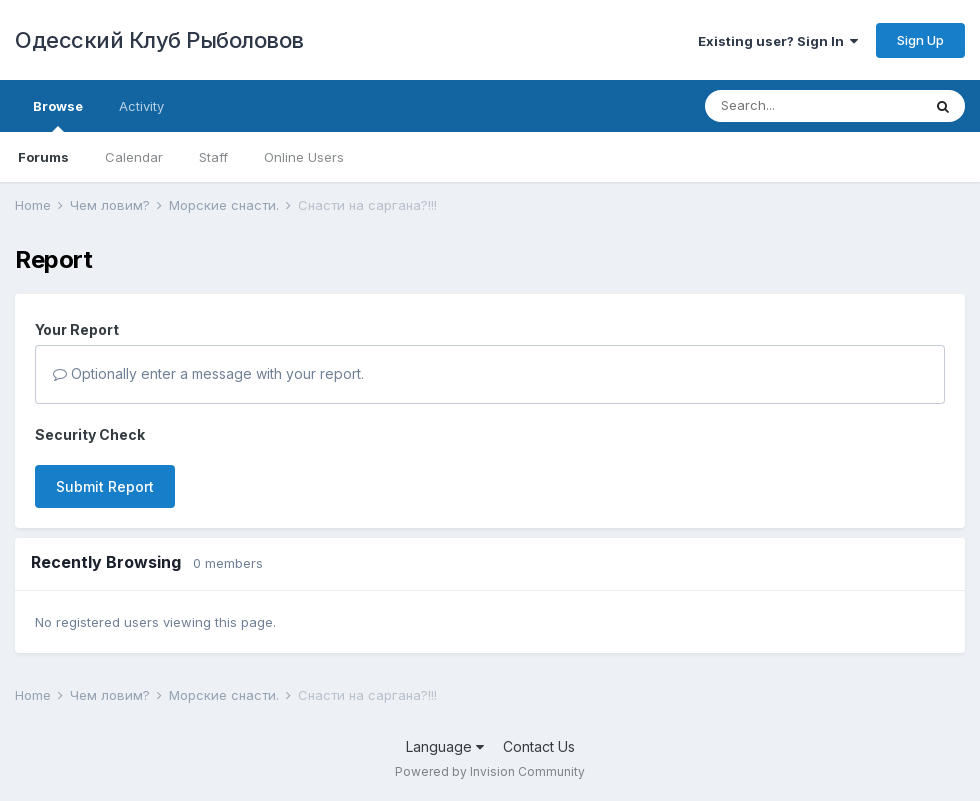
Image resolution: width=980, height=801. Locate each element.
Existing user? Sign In (778, 41)
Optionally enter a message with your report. (208, 373)
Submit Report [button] (105, 486)
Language (445, 746)
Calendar (134, 157)
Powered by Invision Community (490, 771)
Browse (58, 115)
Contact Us (539, 746)
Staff (213, 157)
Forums (43, 157)
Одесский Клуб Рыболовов (159, 40)
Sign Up (920, 40)
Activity (141, 106)
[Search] (813, 106)
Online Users (304, 157)
